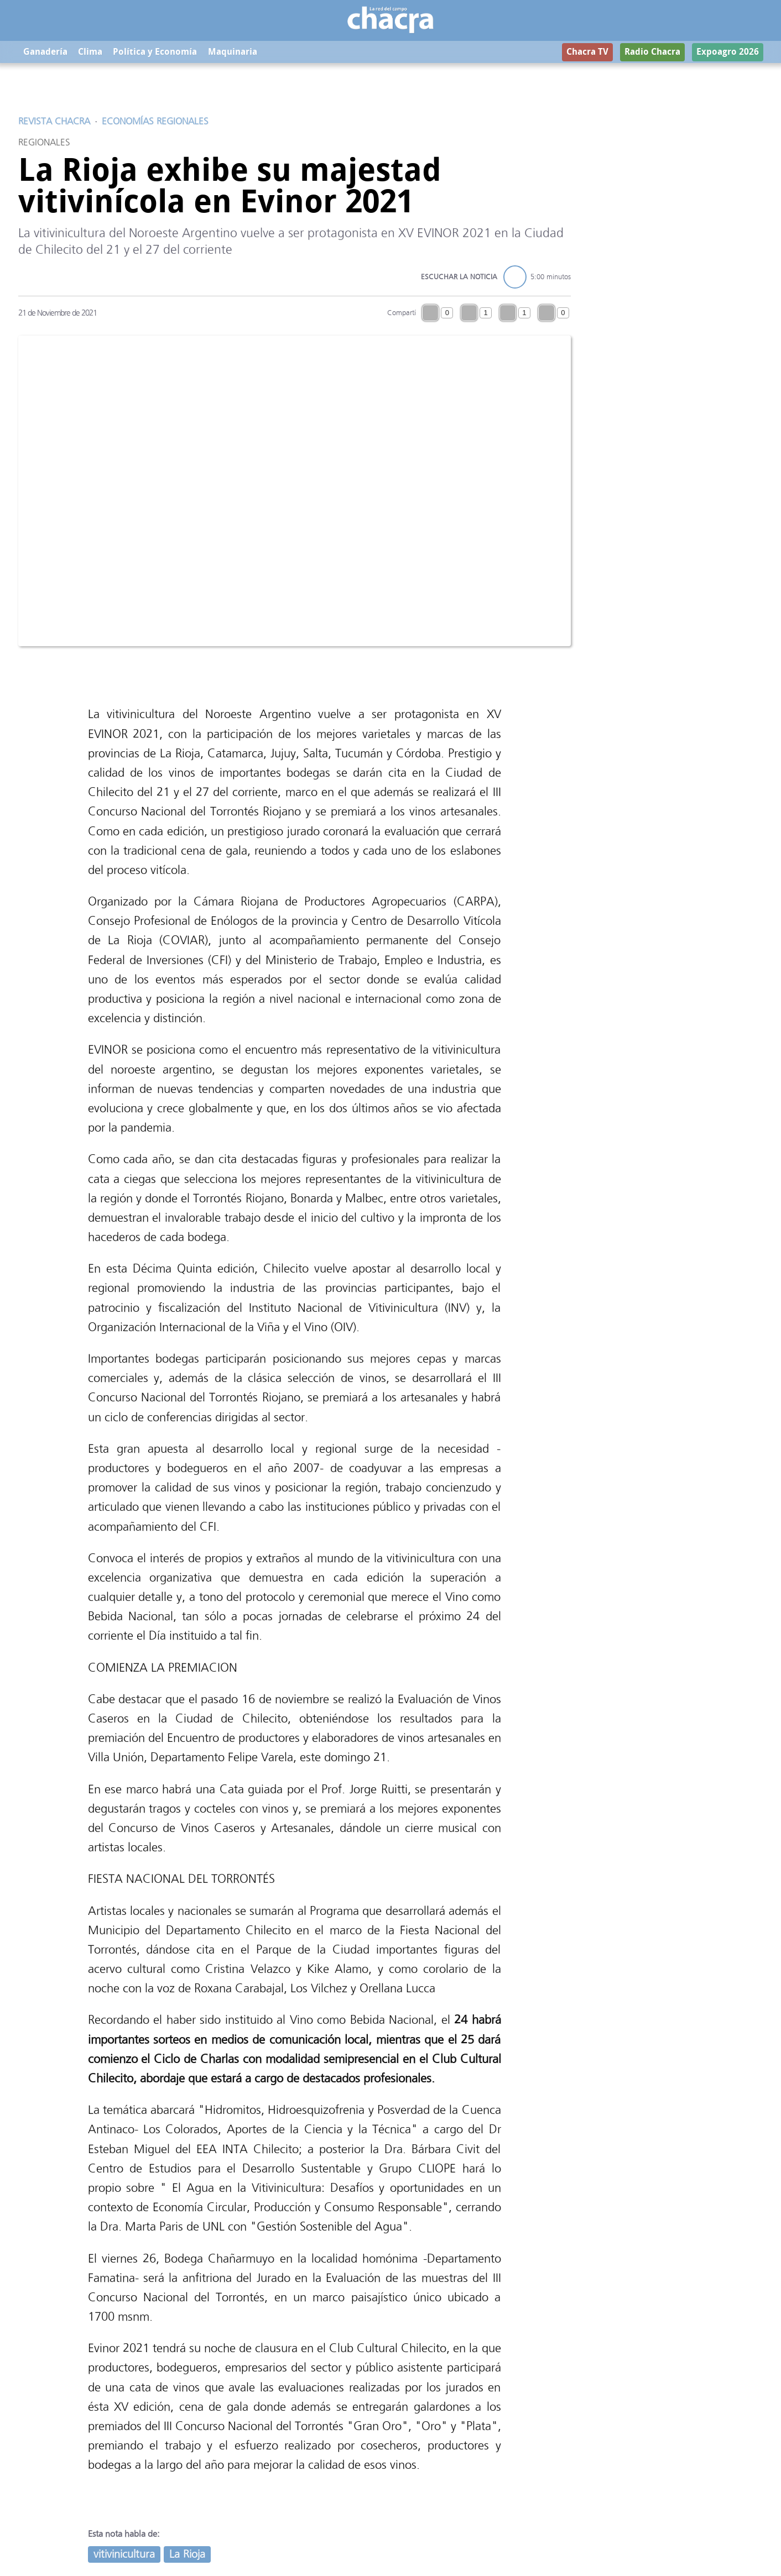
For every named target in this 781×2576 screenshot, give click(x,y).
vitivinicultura (124, 2554)
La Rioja (187, 2554)
